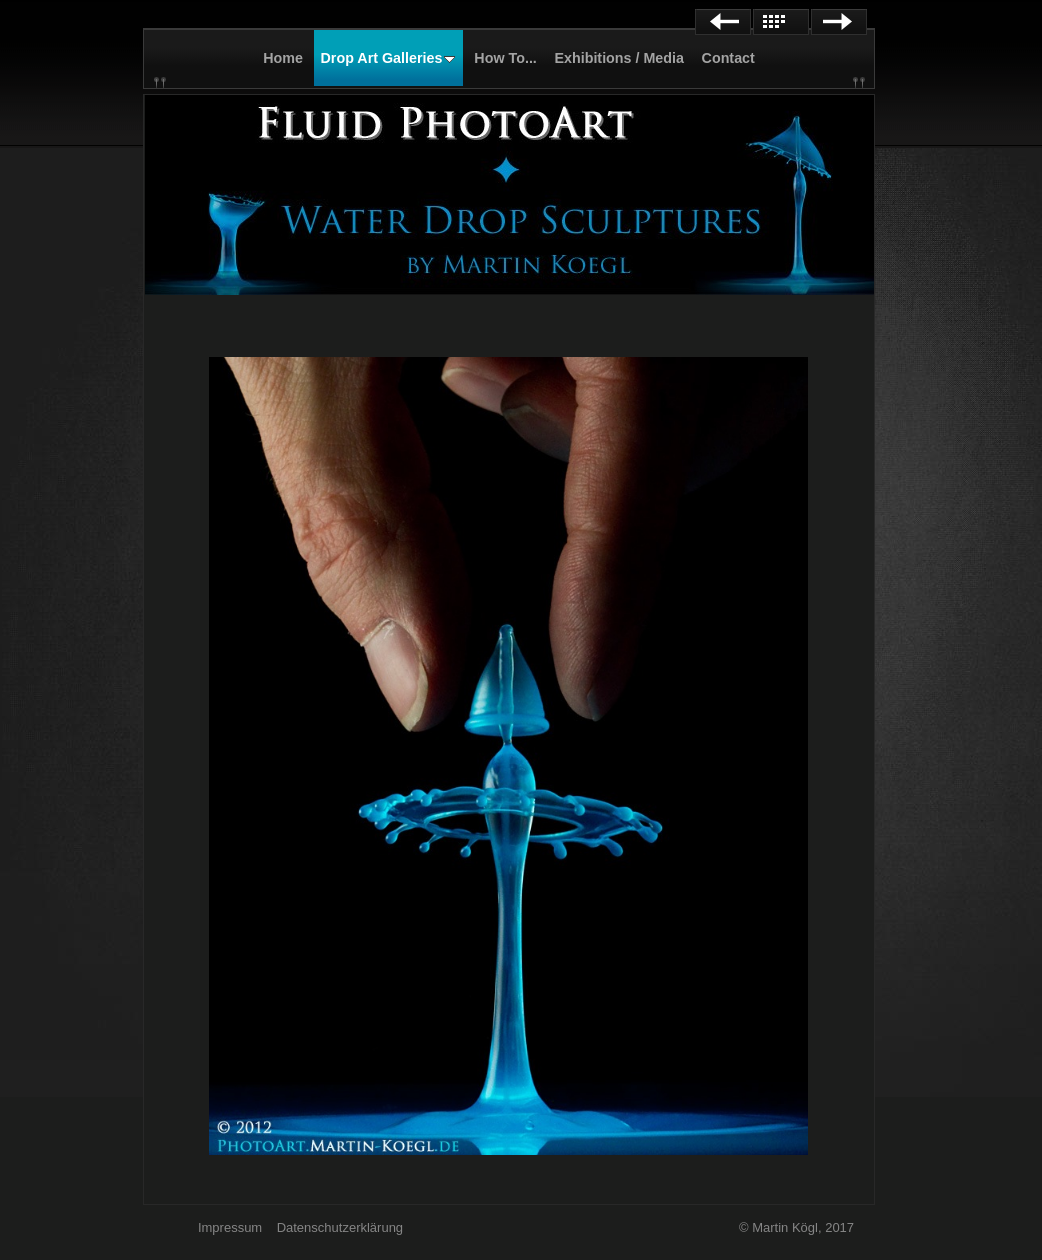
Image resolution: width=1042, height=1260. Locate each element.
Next (839, 22)
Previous (723, 22)
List (781, 22)
